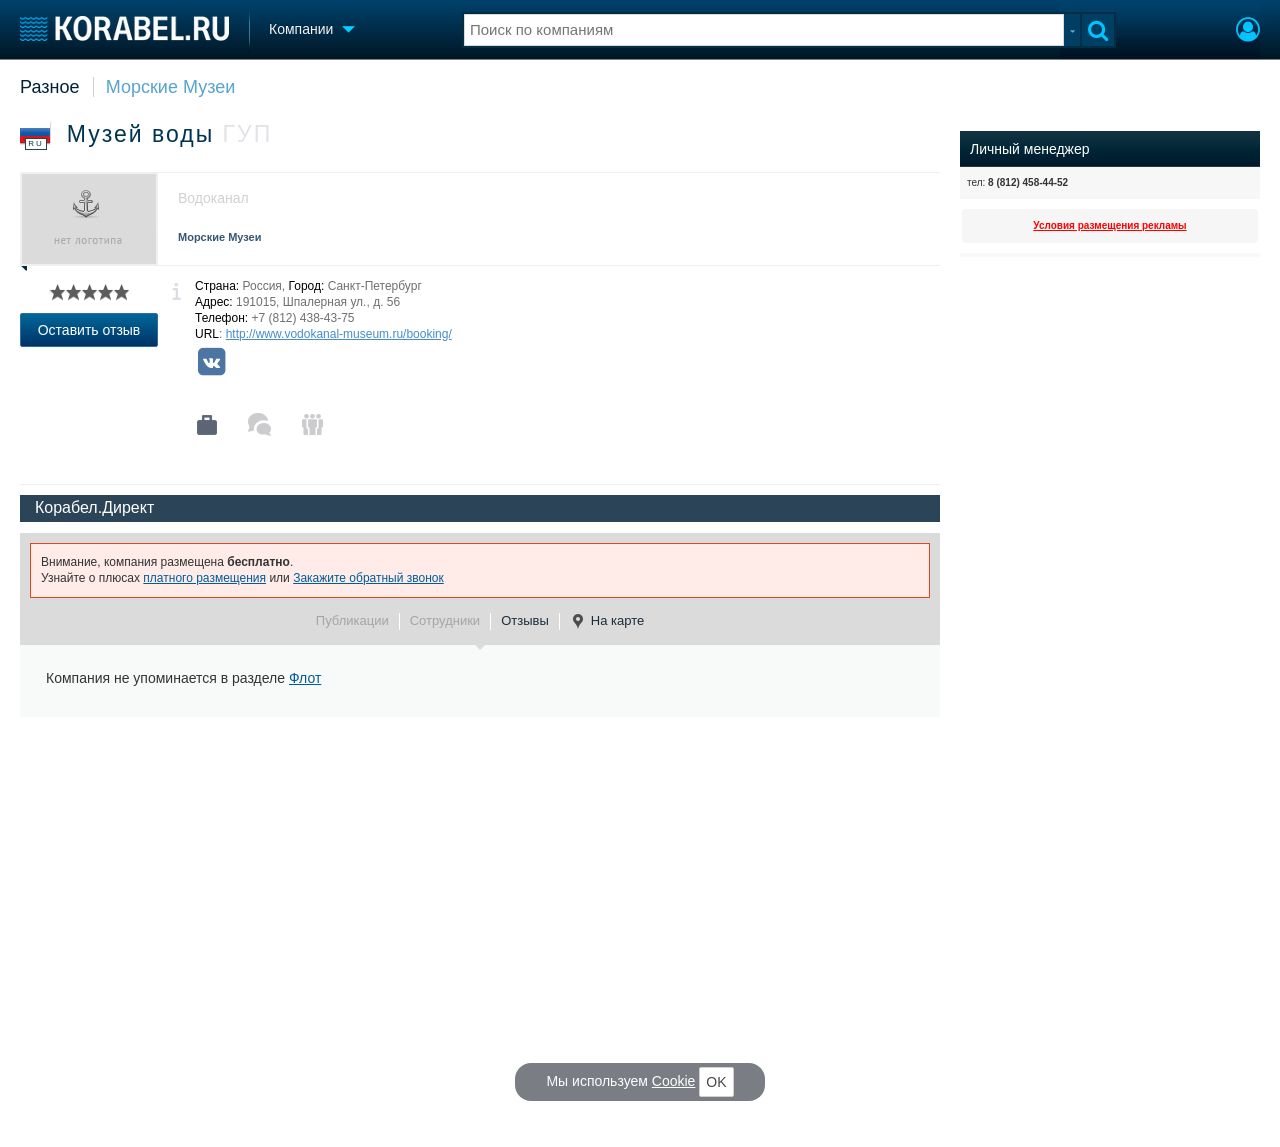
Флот (305, 678)
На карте (607, 621)
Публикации (352, 620)
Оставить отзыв (89, 330)
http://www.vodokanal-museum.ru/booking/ (339, 334)
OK (716, 1082)
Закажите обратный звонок (368, 578)
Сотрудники (445, 620)
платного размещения (204, 578)
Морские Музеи (170, 87)
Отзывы (525, 620)
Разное (49, 87)
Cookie (674, 1081)
